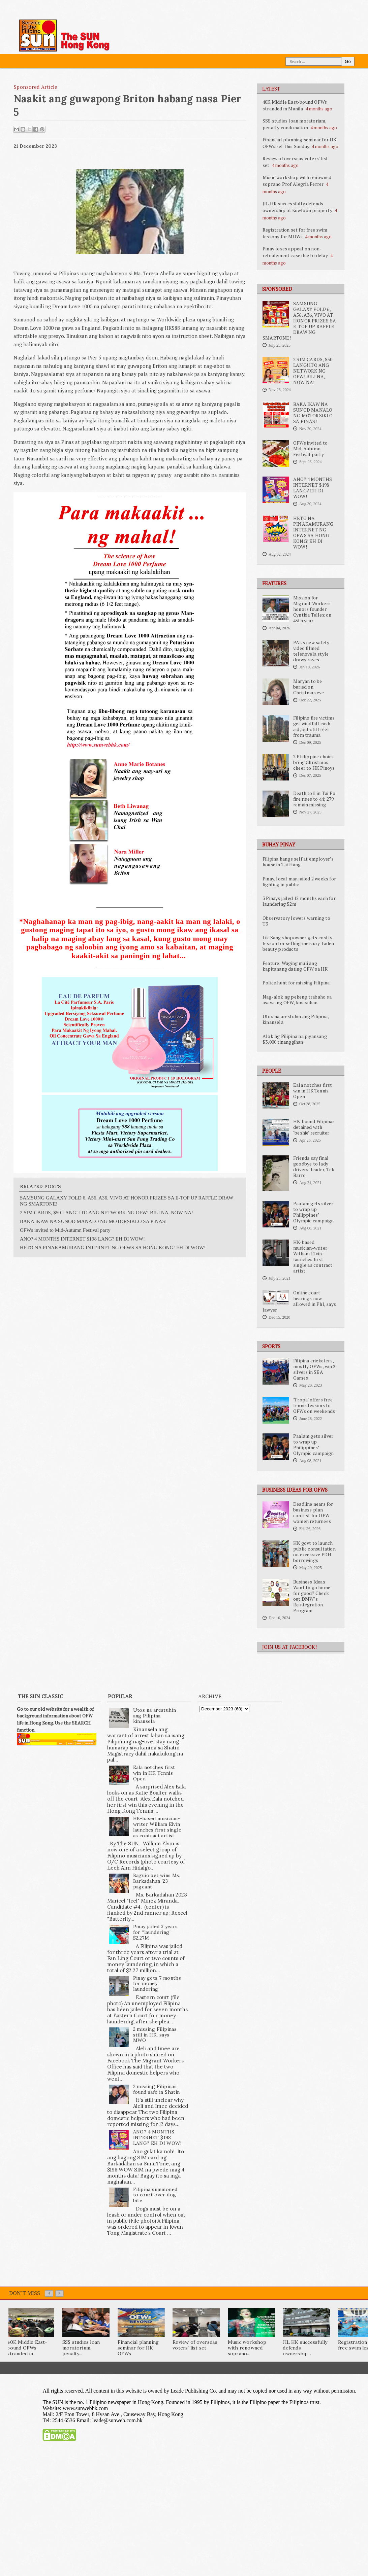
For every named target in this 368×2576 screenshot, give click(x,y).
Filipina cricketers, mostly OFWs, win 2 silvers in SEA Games (314, 1369)
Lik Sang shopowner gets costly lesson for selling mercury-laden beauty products (298, 943)
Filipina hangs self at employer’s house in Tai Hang (298, 862)
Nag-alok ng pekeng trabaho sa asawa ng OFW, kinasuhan (297, 1000)
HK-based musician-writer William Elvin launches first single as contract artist (313, 1256)
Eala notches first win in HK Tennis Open (312, 1091)
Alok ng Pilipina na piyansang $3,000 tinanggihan (295, 1039)
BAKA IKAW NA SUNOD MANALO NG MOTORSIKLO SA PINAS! (313, 412)
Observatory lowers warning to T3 (296, 921)
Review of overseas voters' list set (195, 2345)
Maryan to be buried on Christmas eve (308, 687)
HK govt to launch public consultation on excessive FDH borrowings (314, 1551)
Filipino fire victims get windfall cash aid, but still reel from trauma (314, 726)
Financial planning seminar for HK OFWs (138, 2348)
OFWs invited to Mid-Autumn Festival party (310, 448)
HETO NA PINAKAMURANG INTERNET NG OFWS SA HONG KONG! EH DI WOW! (313, 532)
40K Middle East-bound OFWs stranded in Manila (295, 105)
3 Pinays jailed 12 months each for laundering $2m (299, 901)
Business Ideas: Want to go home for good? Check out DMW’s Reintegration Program (311, 1596)
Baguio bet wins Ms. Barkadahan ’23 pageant (157, 1881)
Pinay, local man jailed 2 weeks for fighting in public (299, 881)
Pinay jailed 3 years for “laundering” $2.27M (155, 1932)
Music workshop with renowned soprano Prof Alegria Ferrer (297, 180)
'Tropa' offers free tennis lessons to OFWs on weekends (314, 1405)
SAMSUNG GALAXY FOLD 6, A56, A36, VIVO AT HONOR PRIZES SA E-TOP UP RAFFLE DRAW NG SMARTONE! (299, 321)
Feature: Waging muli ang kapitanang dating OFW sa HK (295, 966)
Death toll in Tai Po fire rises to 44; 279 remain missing (314, 799)
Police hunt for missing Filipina (296, 983)
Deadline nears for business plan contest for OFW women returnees (313, 1512)
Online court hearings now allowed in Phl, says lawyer (299, 1301)
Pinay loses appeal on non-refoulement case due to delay (295, 251)
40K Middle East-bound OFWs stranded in (27, 2348)
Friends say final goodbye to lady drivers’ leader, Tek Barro (313, 1166)
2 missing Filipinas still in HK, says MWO (155, 2035)
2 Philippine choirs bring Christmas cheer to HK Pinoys (314, 762)
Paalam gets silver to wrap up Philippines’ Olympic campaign (313, 1212)
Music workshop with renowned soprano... (247, 2348)
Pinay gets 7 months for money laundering (157, 1983)
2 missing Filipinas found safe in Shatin (156, 2089)
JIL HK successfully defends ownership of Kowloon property (297, 206)
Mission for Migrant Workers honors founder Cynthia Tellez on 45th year (312, 609)
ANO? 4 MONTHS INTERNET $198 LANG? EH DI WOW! (312, 487)
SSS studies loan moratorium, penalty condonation (295, 124)
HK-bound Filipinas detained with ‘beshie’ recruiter (314, 1127)
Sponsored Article (36, 86)
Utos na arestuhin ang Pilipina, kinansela (296, 1019)
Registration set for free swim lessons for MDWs (295, 233)
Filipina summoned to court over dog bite (155, 2195)
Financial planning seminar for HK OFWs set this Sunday (300, 142)
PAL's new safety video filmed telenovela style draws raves (311, 651)
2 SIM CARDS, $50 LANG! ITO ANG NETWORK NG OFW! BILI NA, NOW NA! (312, 370)
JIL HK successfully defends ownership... (305, 2348)
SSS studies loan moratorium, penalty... (81, 2348)
